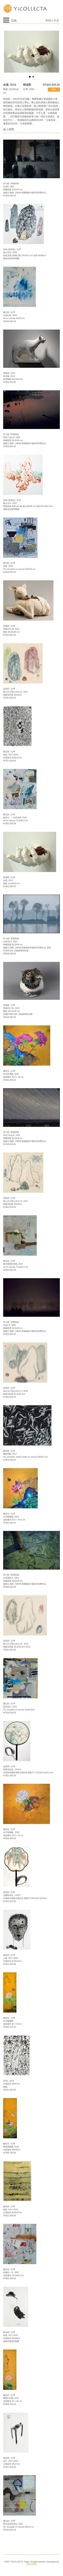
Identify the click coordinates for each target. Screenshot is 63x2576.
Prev (8, 51)
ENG (49, 20)
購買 (54, 89)
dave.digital (31, 2564)
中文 (56, 20)
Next (54, 51)
